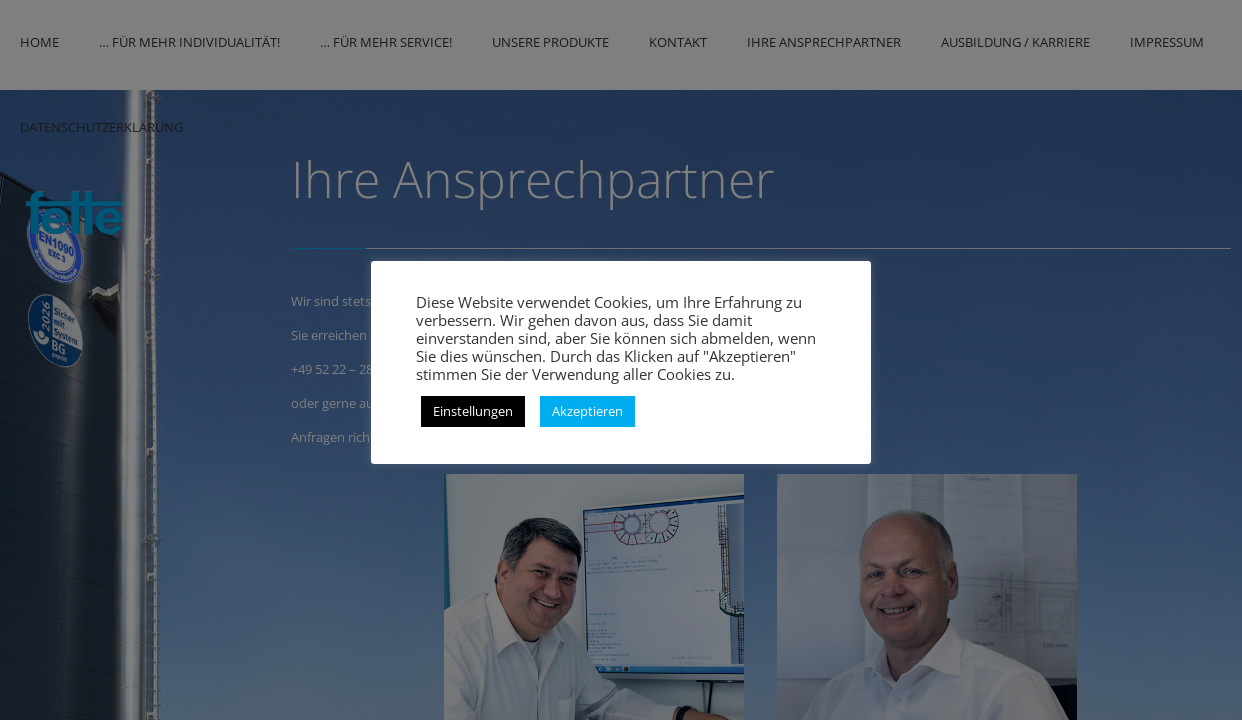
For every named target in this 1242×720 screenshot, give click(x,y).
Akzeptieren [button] (587, 411)
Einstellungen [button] (473, 411)
